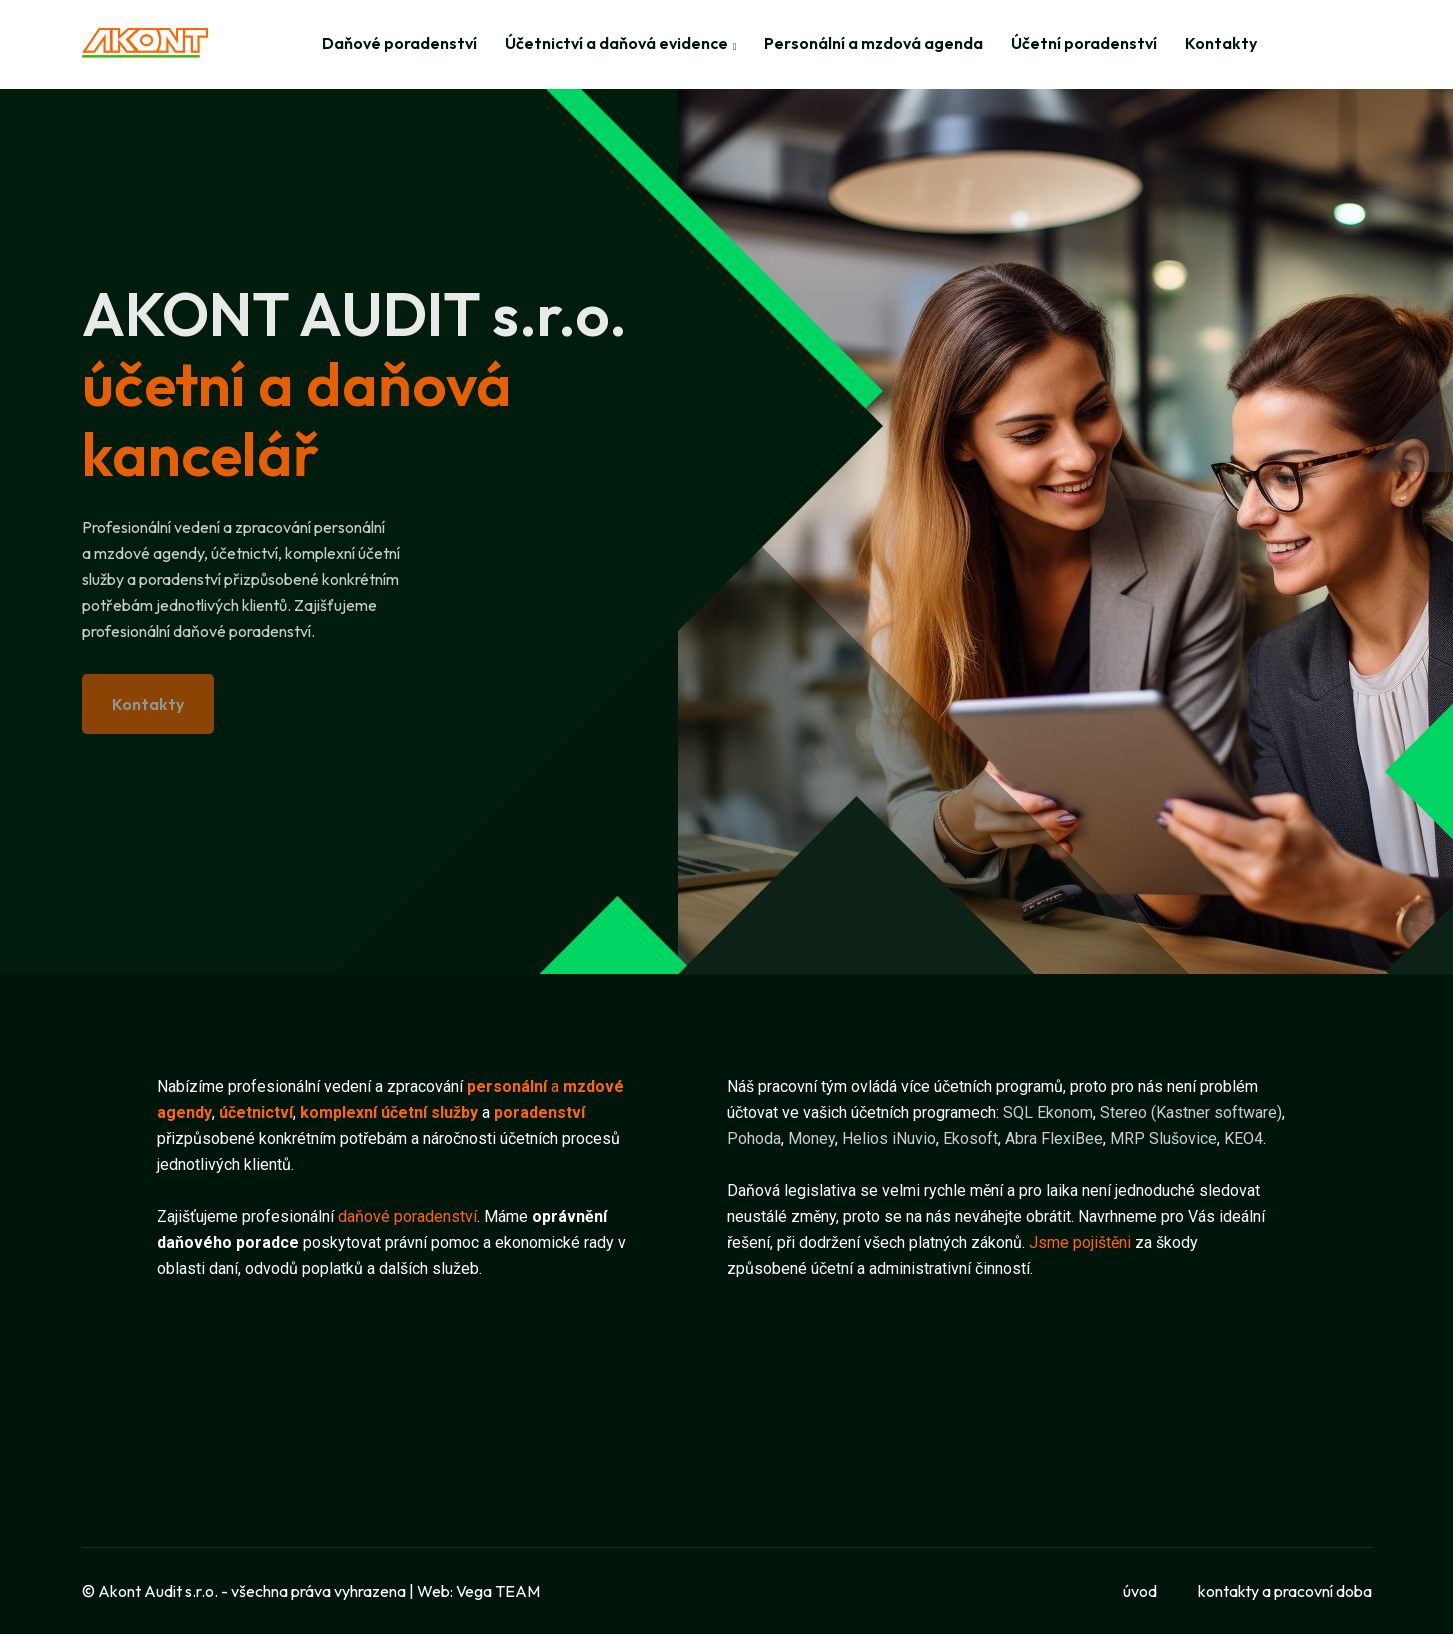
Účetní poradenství (1084, 43)
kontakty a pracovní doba (1285, 1591)
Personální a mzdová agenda (873, 43)
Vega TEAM (498, 1591)
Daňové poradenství (399, 43)
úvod (1140, 1591)
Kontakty (1221, 43)
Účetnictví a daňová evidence (616, 43)
